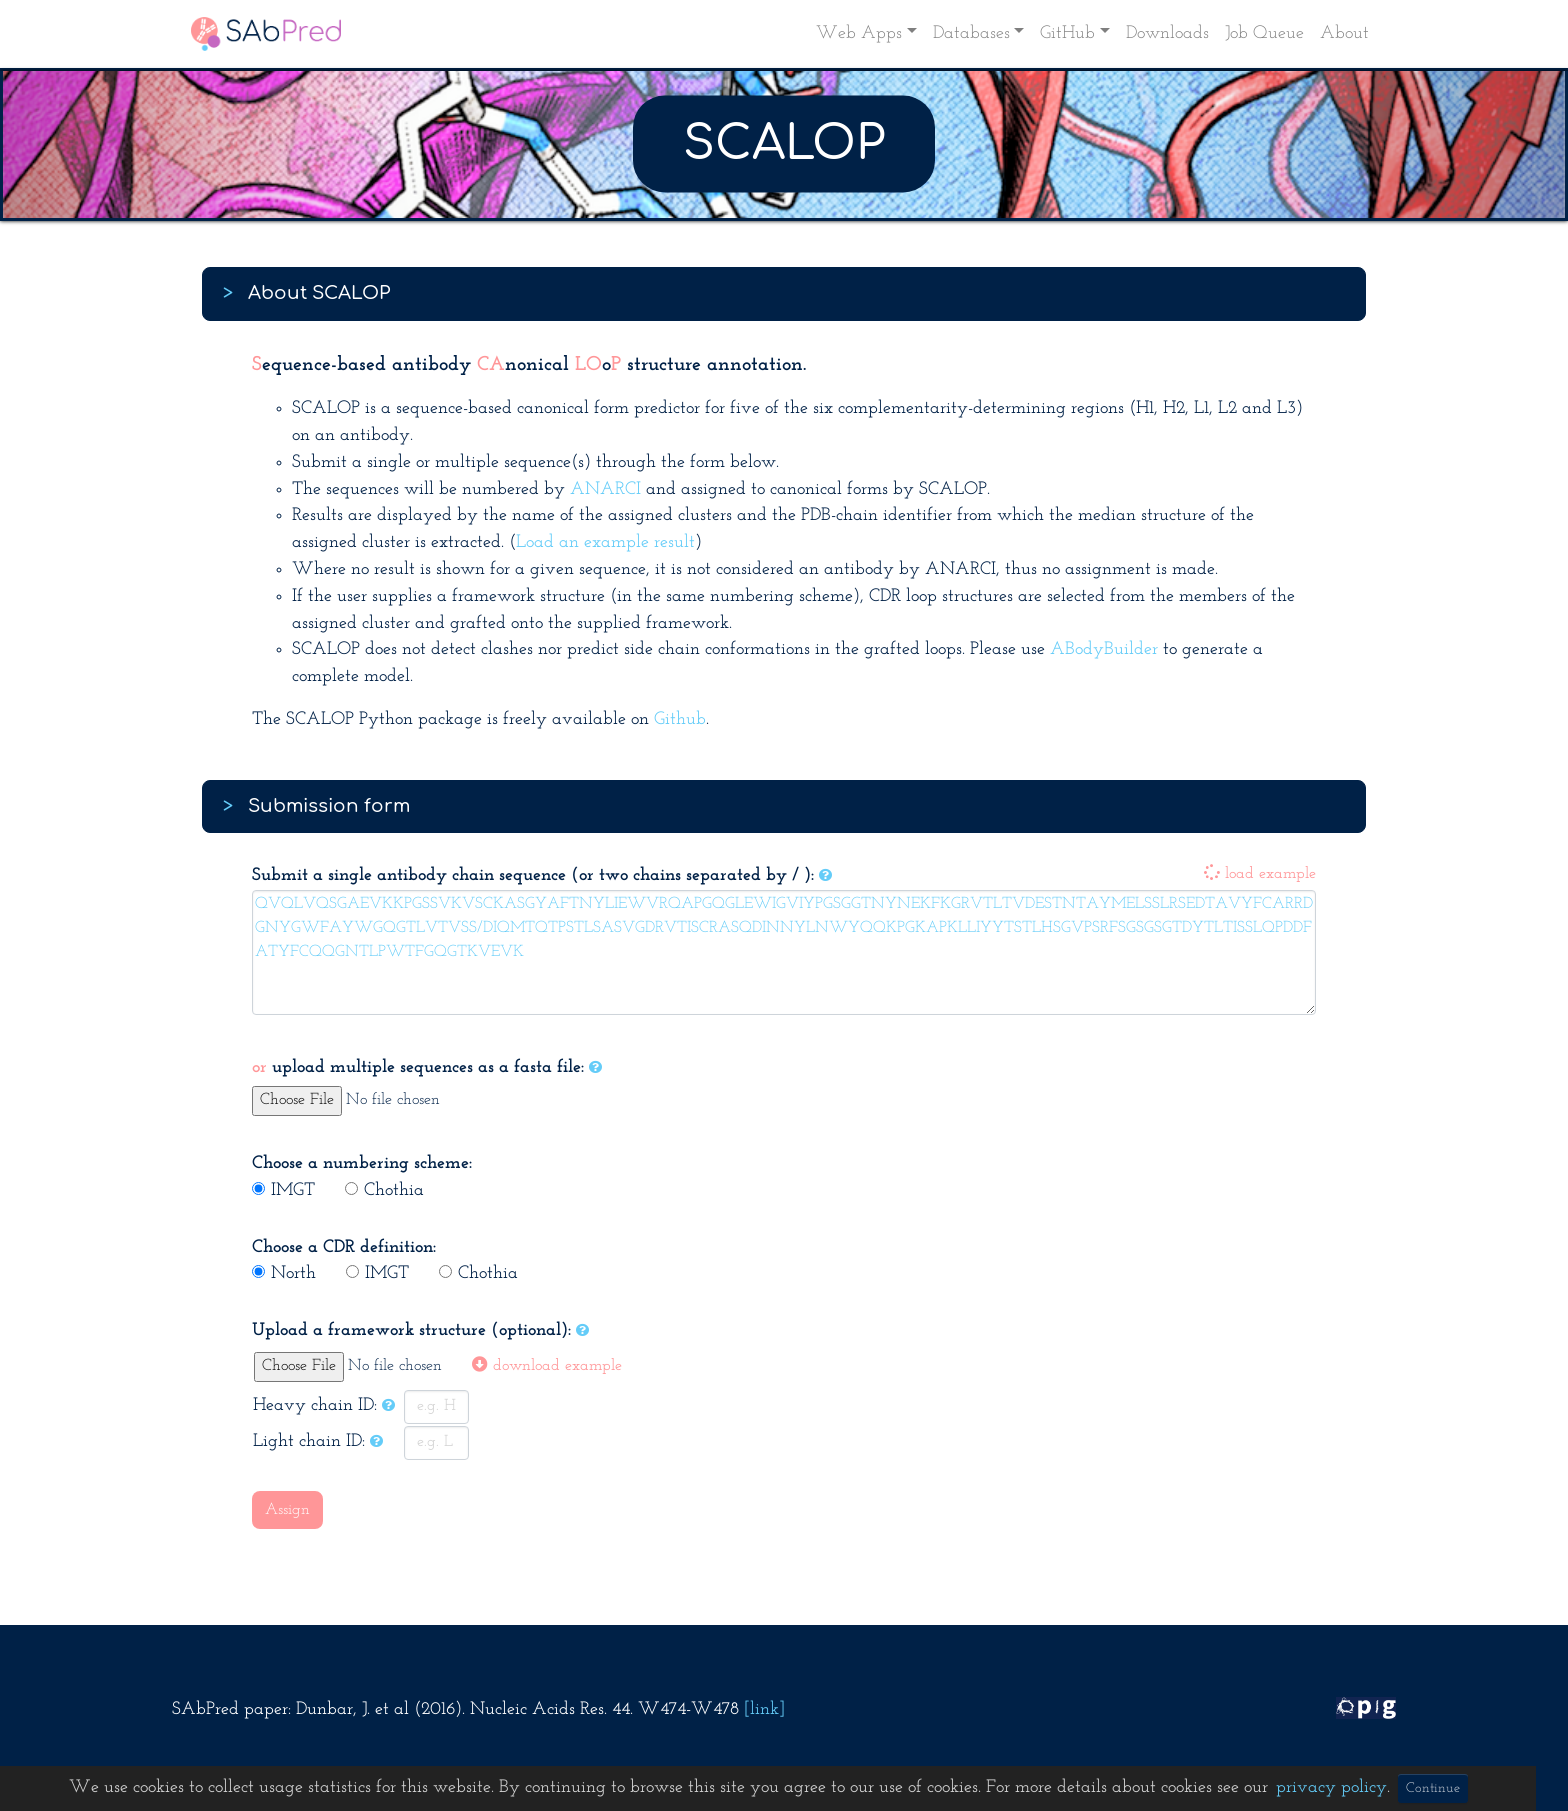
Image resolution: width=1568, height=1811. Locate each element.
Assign (287, 1510)
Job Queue (1264, 33)
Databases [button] (971, 33)
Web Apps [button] (859, 33)
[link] (764, 1709)
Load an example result (605, 542)
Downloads (1167, 33)
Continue (1433, 1788)
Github (680, 719)
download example (547, 1366)
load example (1260, 874)
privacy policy (1331, 1787)
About (1344, 33)
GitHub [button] (1067, 33)
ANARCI (605, 489)
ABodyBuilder (1104, 649)
